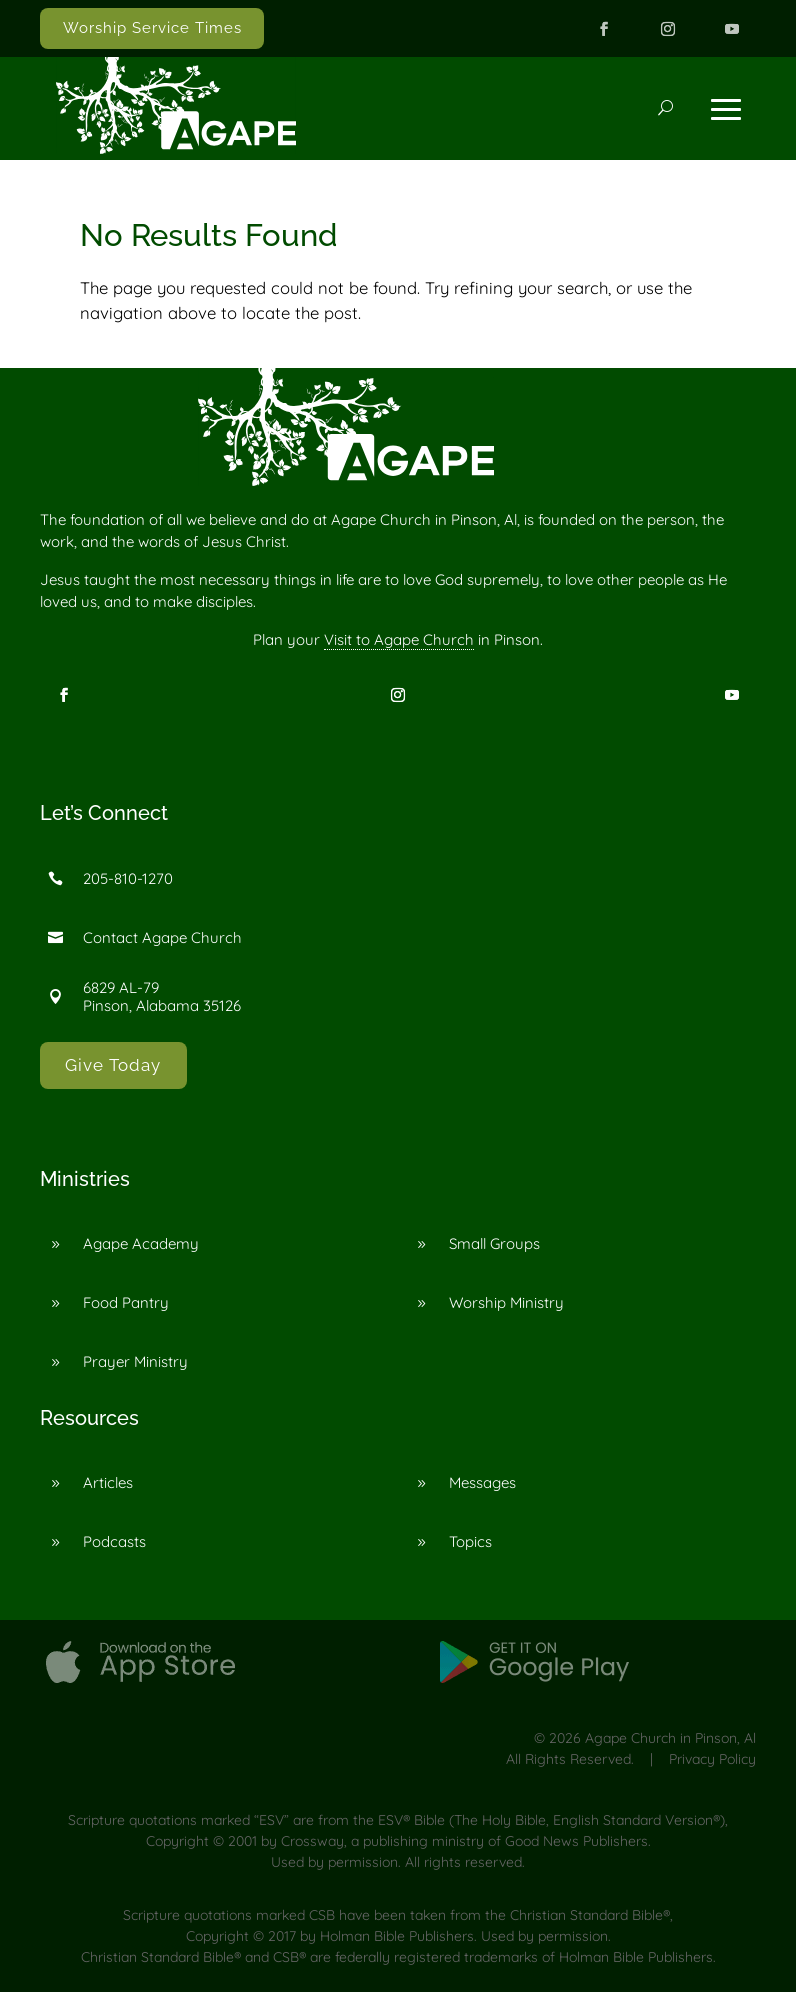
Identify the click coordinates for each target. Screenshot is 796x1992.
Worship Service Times (152, 28)
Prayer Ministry (135, 1361)
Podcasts (114, 1541)
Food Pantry (126, 1302)
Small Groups (494, 1243)
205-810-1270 (128, 878)
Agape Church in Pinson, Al (670, 1738)
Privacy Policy (712, 1759)
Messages (482, 1482)
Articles (108, 1482)
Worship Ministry (506, 1302)
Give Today (113, 1065)
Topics (470, 1541)
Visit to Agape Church (399, 639)
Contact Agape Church (162, 937)
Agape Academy (141, 1243)
